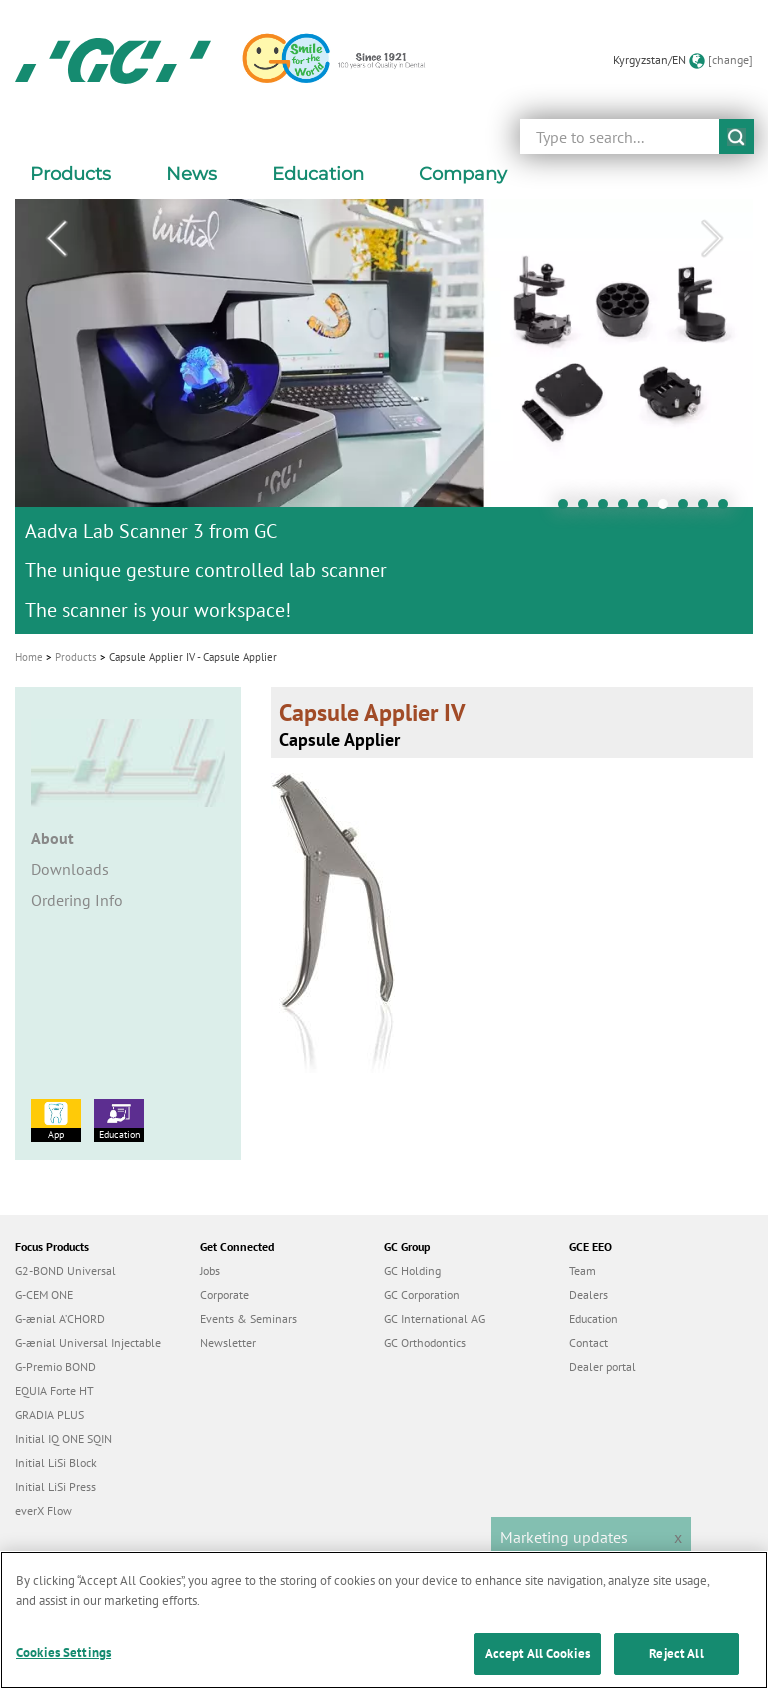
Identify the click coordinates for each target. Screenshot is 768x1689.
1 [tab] (568, 509)
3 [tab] (608, 509)
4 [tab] (628, 509)
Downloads (70, 869)
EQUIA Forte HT (54, 1390)
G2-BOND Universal (65, 1270)
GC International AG (434, 1318)
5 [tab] (648, 509)
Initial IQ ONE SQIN (63, 1438)
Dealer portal (602, 1366)
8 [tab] (708, 509)
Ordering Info (77, 900)
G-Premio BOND (55, 1366)
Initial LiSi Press (55, 1486)
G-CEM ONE (44, 1294)
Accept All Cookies (537, 1666)
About (52, 838)
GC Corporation (422, 1294)
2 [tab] (588, 509)
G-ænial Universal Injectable (88, 1342)
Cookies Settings (63, 1665)
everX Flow (43, 1510)
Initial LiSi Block (56, 1462)
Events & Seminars (248, 1318)
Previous (56, 239)
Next (712, 239)
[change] (730, 59)
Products (76, 657)
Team (582, 1270)
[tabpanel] (384, 416)
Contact (588, 1342)
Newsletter (228, 1342)
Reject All (676, 1666)
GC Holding (412, 1270)
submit (736, 136)
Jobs (210, 1270)
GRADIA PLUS (49, 1414)
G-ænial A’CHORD (60, 1318)
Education (119, 1120)
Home (29, 657)
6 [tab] (668, 509)
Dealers (588, 1294)
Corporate (224, 1294)
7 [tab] (688, 509)
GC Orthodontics (425, 1342)
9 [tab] (728, 509)
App (56, 1120)
